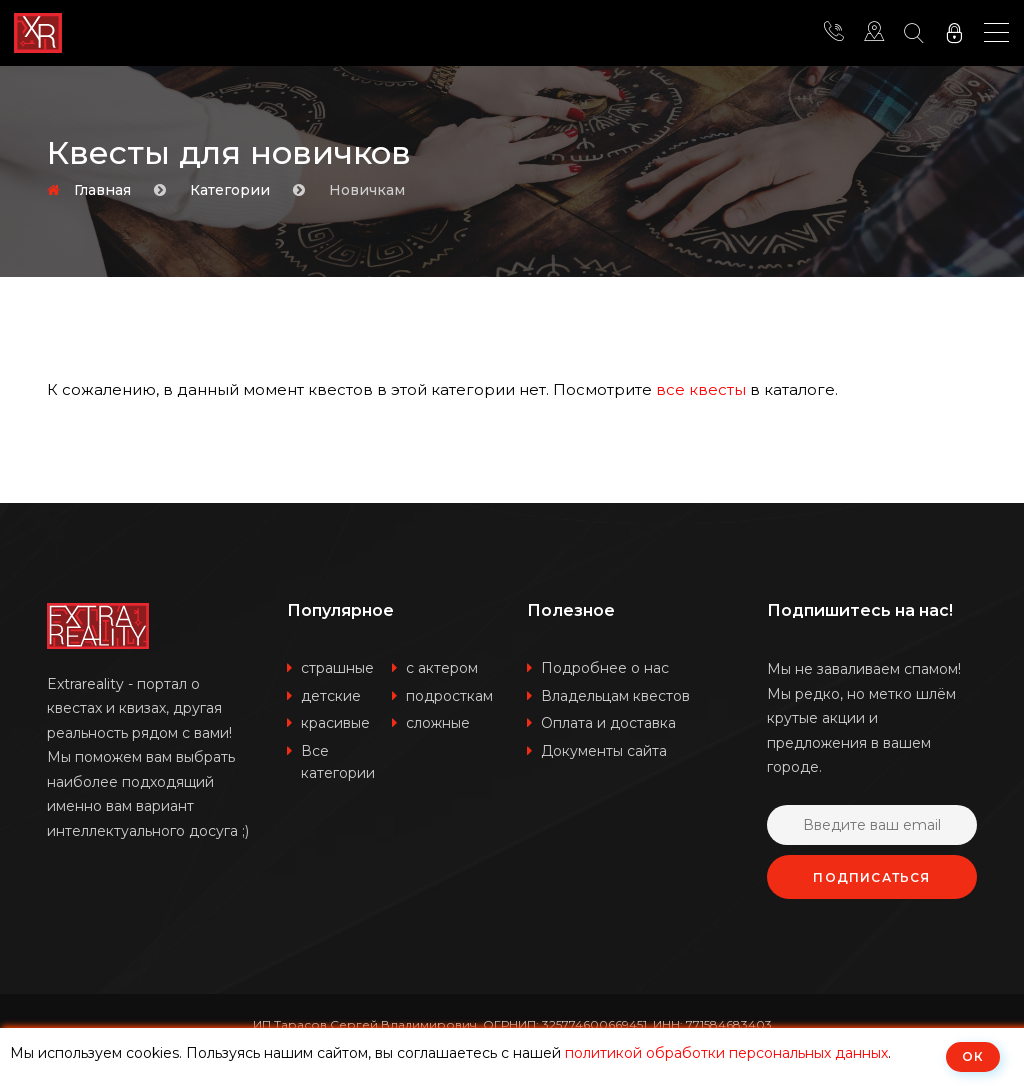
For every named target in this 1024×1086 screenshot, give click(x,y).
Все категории (338, 762)
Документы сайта (604, 751)
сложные (438, 723)
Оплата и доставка (608, 723)
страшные (337, 668)
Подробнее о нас (605, 668)
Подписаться (871, 877)
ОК (973, 1056)
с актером (442, 668)
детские (331, 696)
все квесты (701, 389)
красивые (335, 723)
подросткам (449, 696)
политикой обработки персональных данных (726, 1053)
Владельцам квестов (615, 696)
